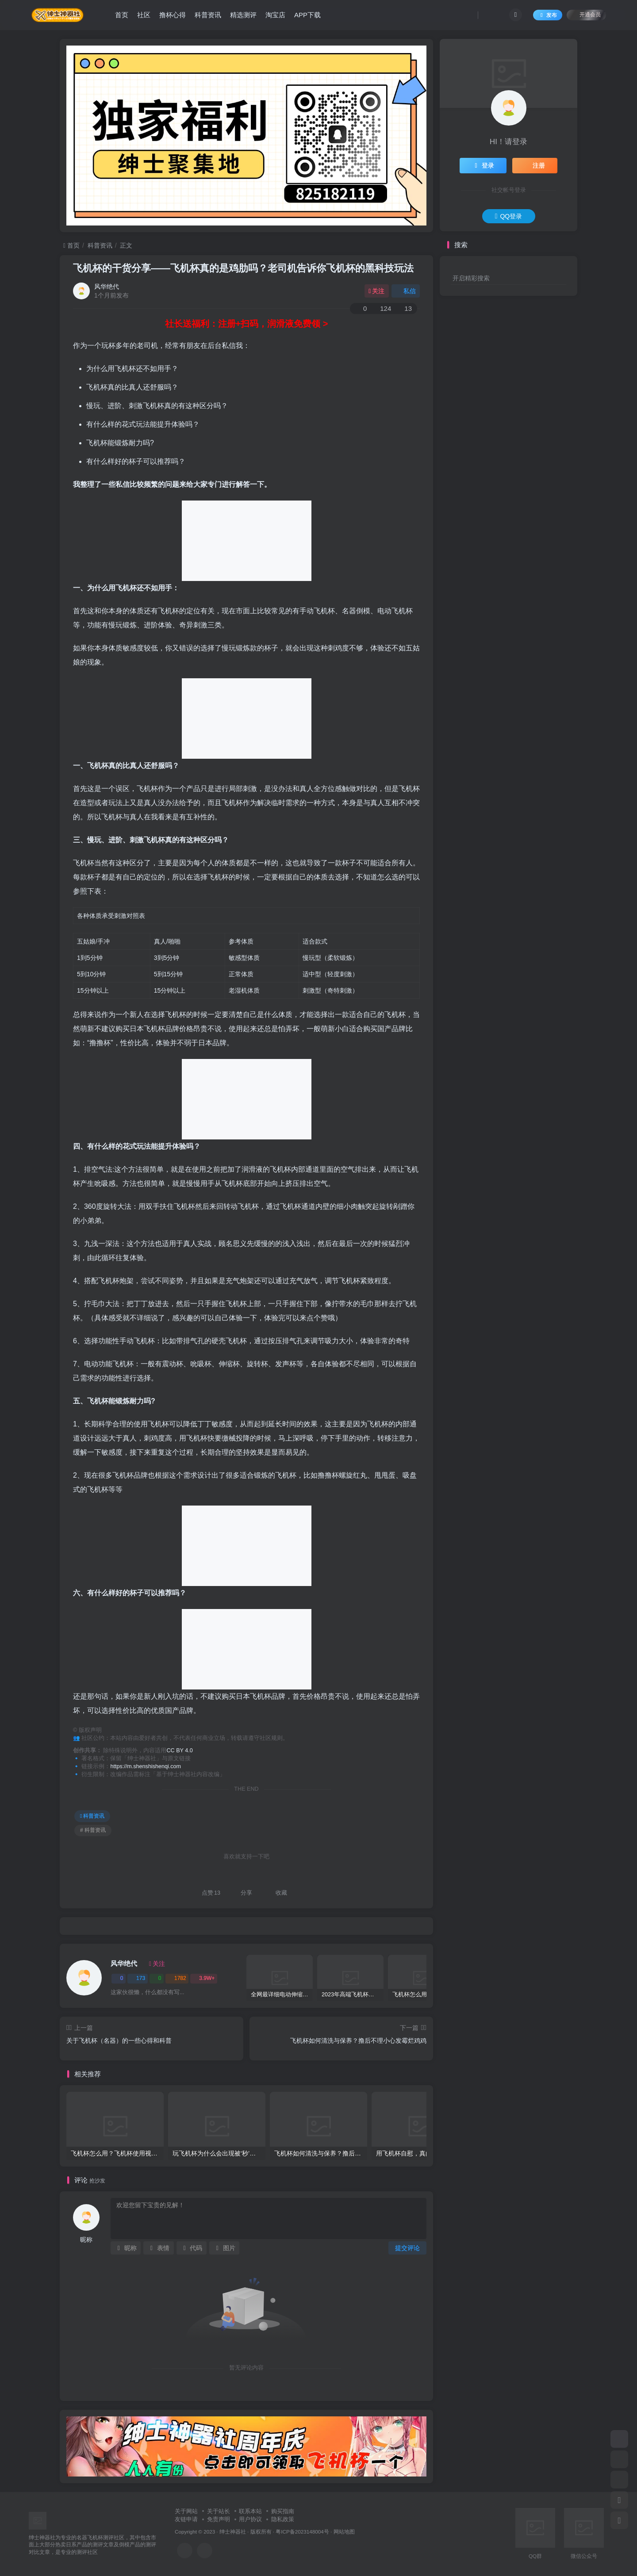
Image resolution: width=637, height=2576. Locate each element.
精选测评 (243, 15)
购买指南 (282, 2511)
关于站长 (218, 2511)
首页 (121, 15)
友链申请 (186, 2519)
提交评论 (407, 2247)
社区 (143, 15)
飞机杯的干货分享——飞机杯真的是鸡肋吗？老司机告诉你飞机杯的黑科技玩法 (243, 268)
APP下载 (307, 15)
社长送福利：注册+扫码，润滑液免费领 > (246, 324)
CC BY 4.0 (180, 1750)
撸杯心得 (172, 15)
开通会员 (586, 14)
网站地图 (344, 2531)
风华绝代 (106, 286)
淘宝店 (275, 15)
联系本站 (250, 2511)
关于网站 (186, 2511)
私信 (405, 290)
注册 (535, 165)
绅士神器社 (232, 2531)
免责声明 (218, 2519)
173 (137, 1978)
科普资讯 (208, 15)
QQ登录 (508, 216)
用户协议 (250, 2519)
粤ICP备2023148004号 (302, 2531)
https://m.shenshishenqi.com (146, 1766)
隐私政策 (282, 2519)
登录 (483, 165)
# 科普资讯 (93, 1830)
